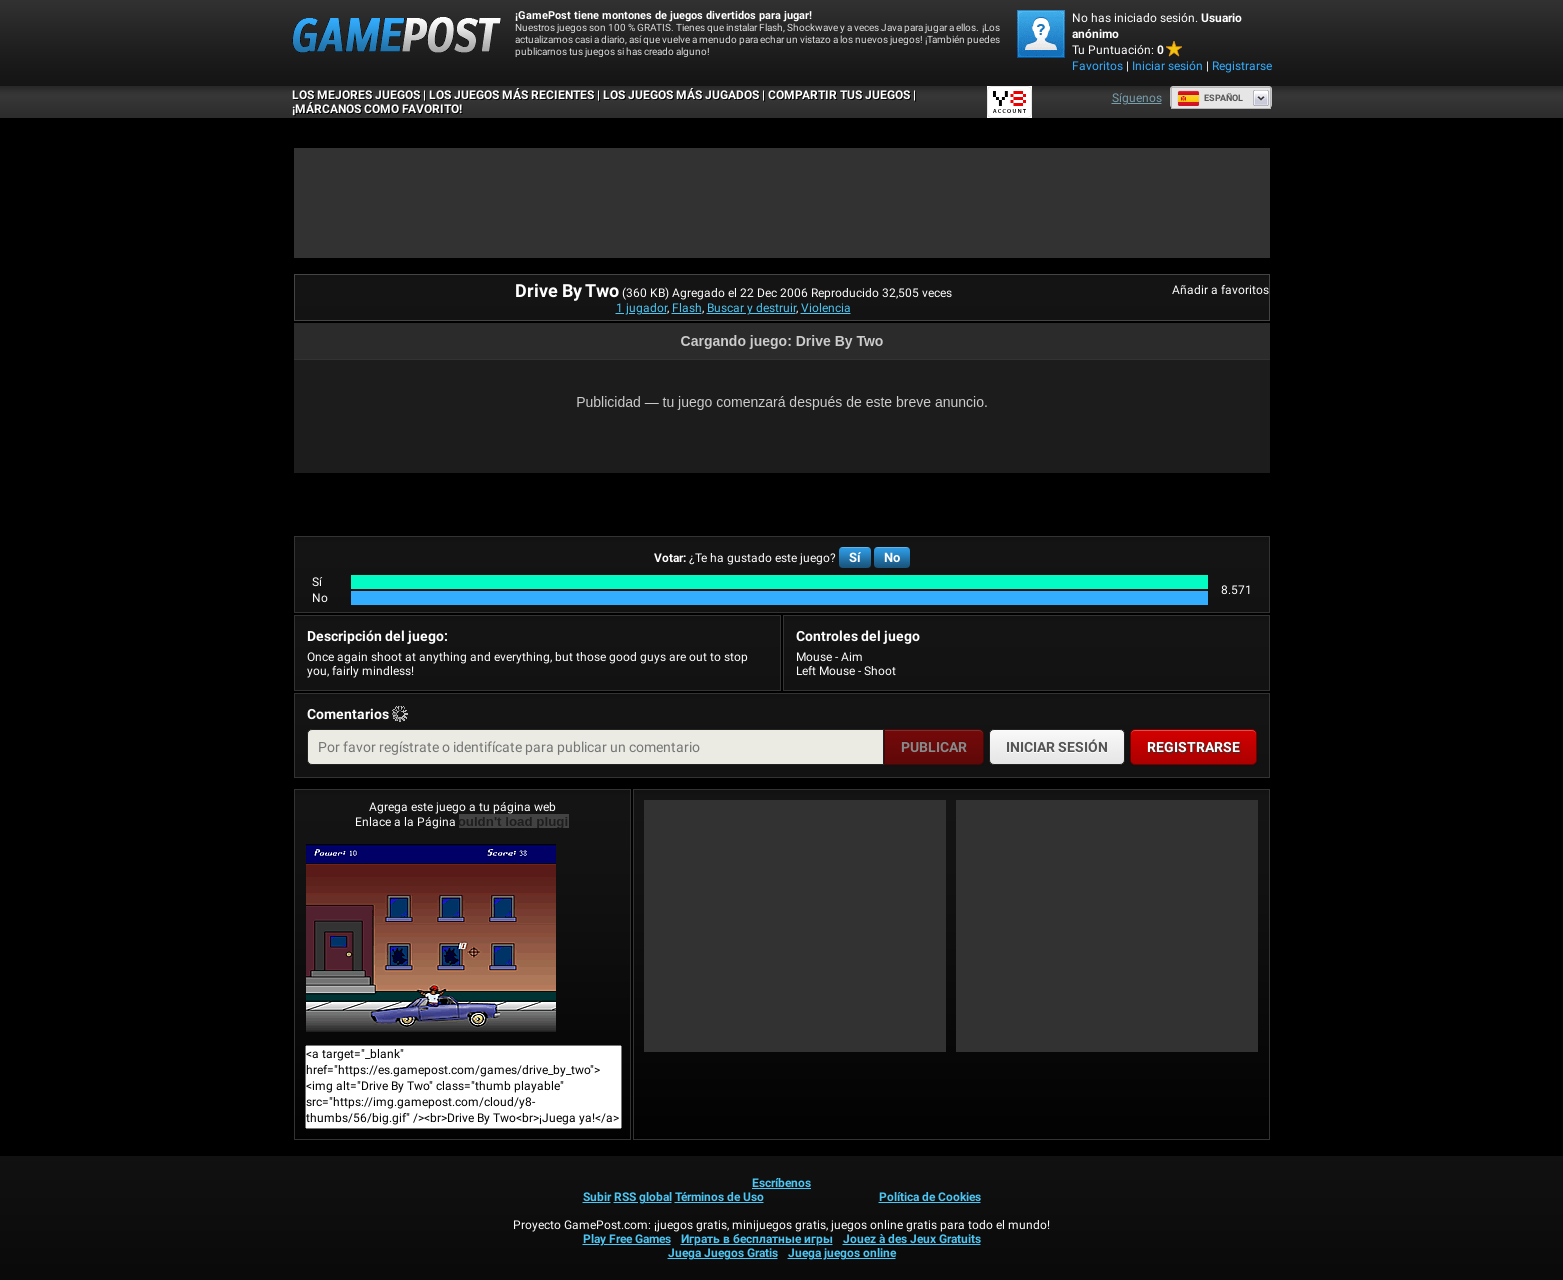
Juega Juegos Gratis (723, 1253)
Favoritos (1097, 66)
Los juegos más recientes (511, 95)
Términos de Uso (719, 1197)
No (892, 557)
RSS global (643, 1197)
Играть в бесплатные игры (757, 1239)
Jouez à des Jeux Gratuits (912, 1239)
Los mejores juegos (356, 95)
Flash (687, 308)
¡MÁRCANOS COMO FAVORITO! (377, 109)
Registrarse (1242, 66)
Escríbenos (781, 1183)
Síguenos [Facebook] (1137, 98)
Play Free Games (627, 1239)
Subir (597, 1197)
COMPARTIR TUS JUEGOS (839, 95)
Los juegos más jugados (681, 95)
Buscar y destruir (751, 308)
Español (1210, 98)
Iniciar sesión (1167, 66)
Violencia (826, 308)
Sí (855, 557)
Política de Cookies (930, 1197)
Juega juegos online (842, 1253)
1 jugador (641, 308)
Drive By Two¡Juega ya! (431, 938)
